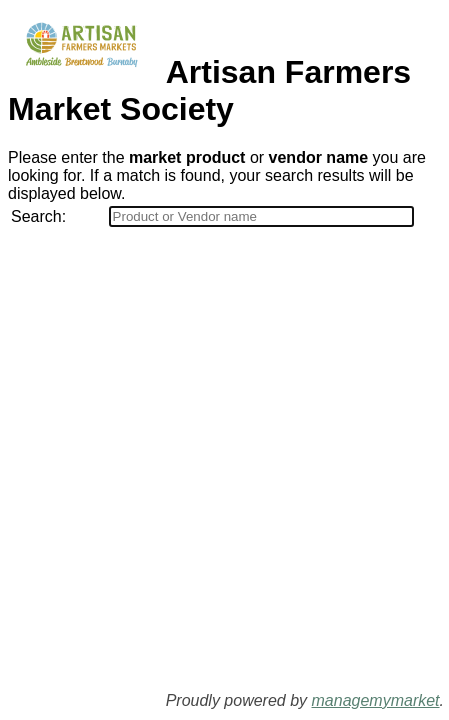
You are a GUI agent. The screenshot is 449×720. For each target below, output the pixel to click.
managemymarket (376, 700)
